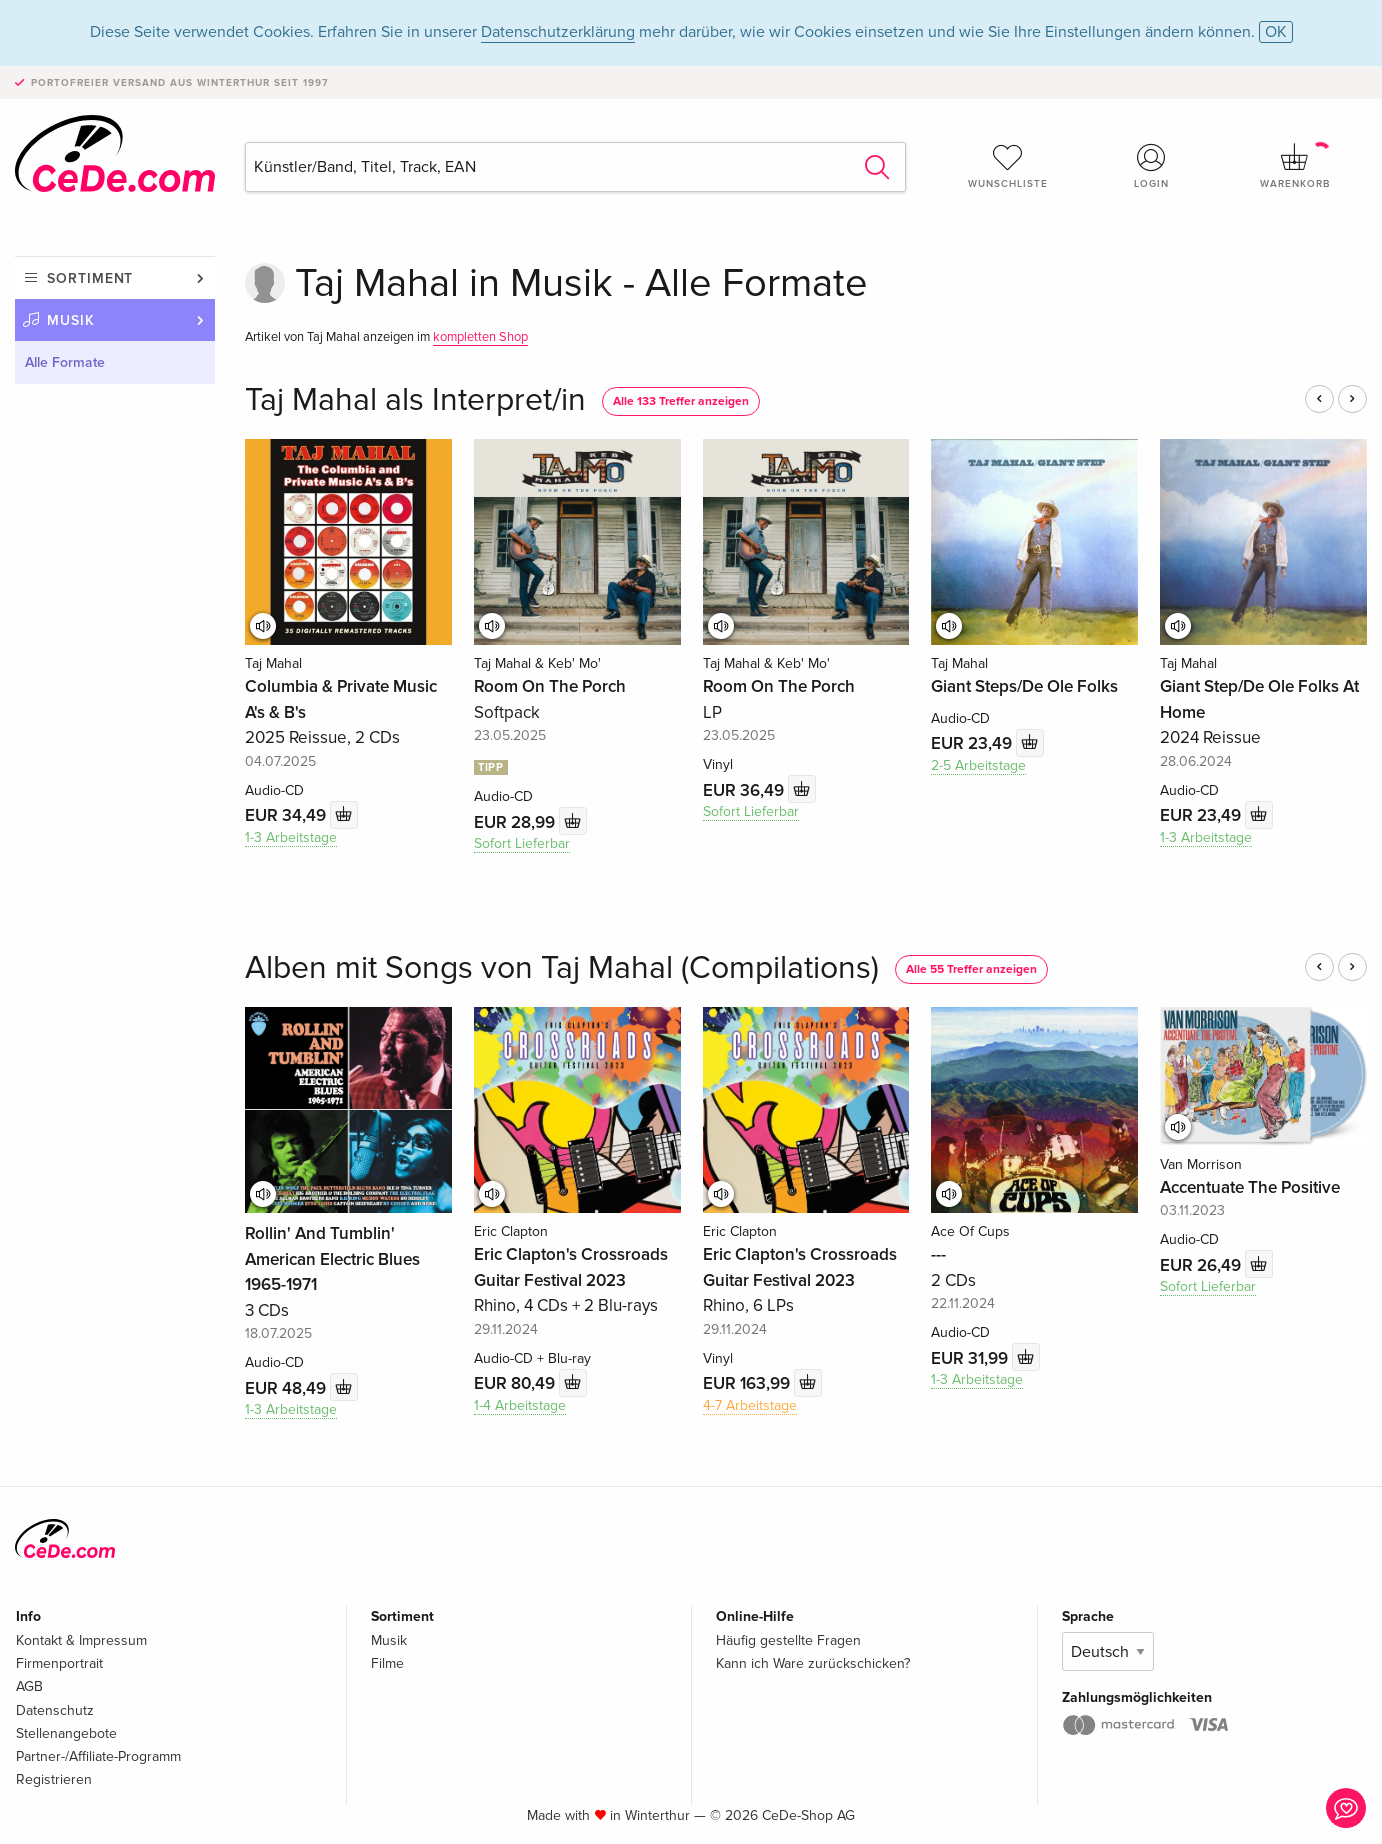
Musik (71, 320)
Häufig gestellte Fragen (788, 1640)
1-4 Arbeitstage (520, 1405)
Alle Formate (65, 362)
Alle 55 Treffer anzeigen (971, 969)
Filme (387, 1663)
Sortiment (90, 278)
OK (1276, 32)
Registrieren (54, 1779)
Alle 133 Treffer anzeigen (681, 401)
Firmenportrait (59, 1663)
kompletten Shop (480, 337)
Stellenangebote (66, 1733)
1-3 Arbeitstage (291, 837)
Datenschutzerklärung (558, 32)
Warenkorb (1295, 166)
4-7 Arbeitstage (750, 1405)
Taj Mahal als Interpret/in (415, 400)
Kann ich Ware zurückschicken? (813, 1663)
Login (1152, 166)
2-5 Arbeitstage (978, 765)
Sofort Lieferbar (522, 843)
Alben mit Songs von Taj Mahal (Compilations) (562, 968)
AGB (29, 1686)
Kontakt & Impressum (81, 1640)
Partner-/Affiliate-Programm (98, 1756)
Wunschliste (1008, 166)
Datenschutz (55, 1710)
